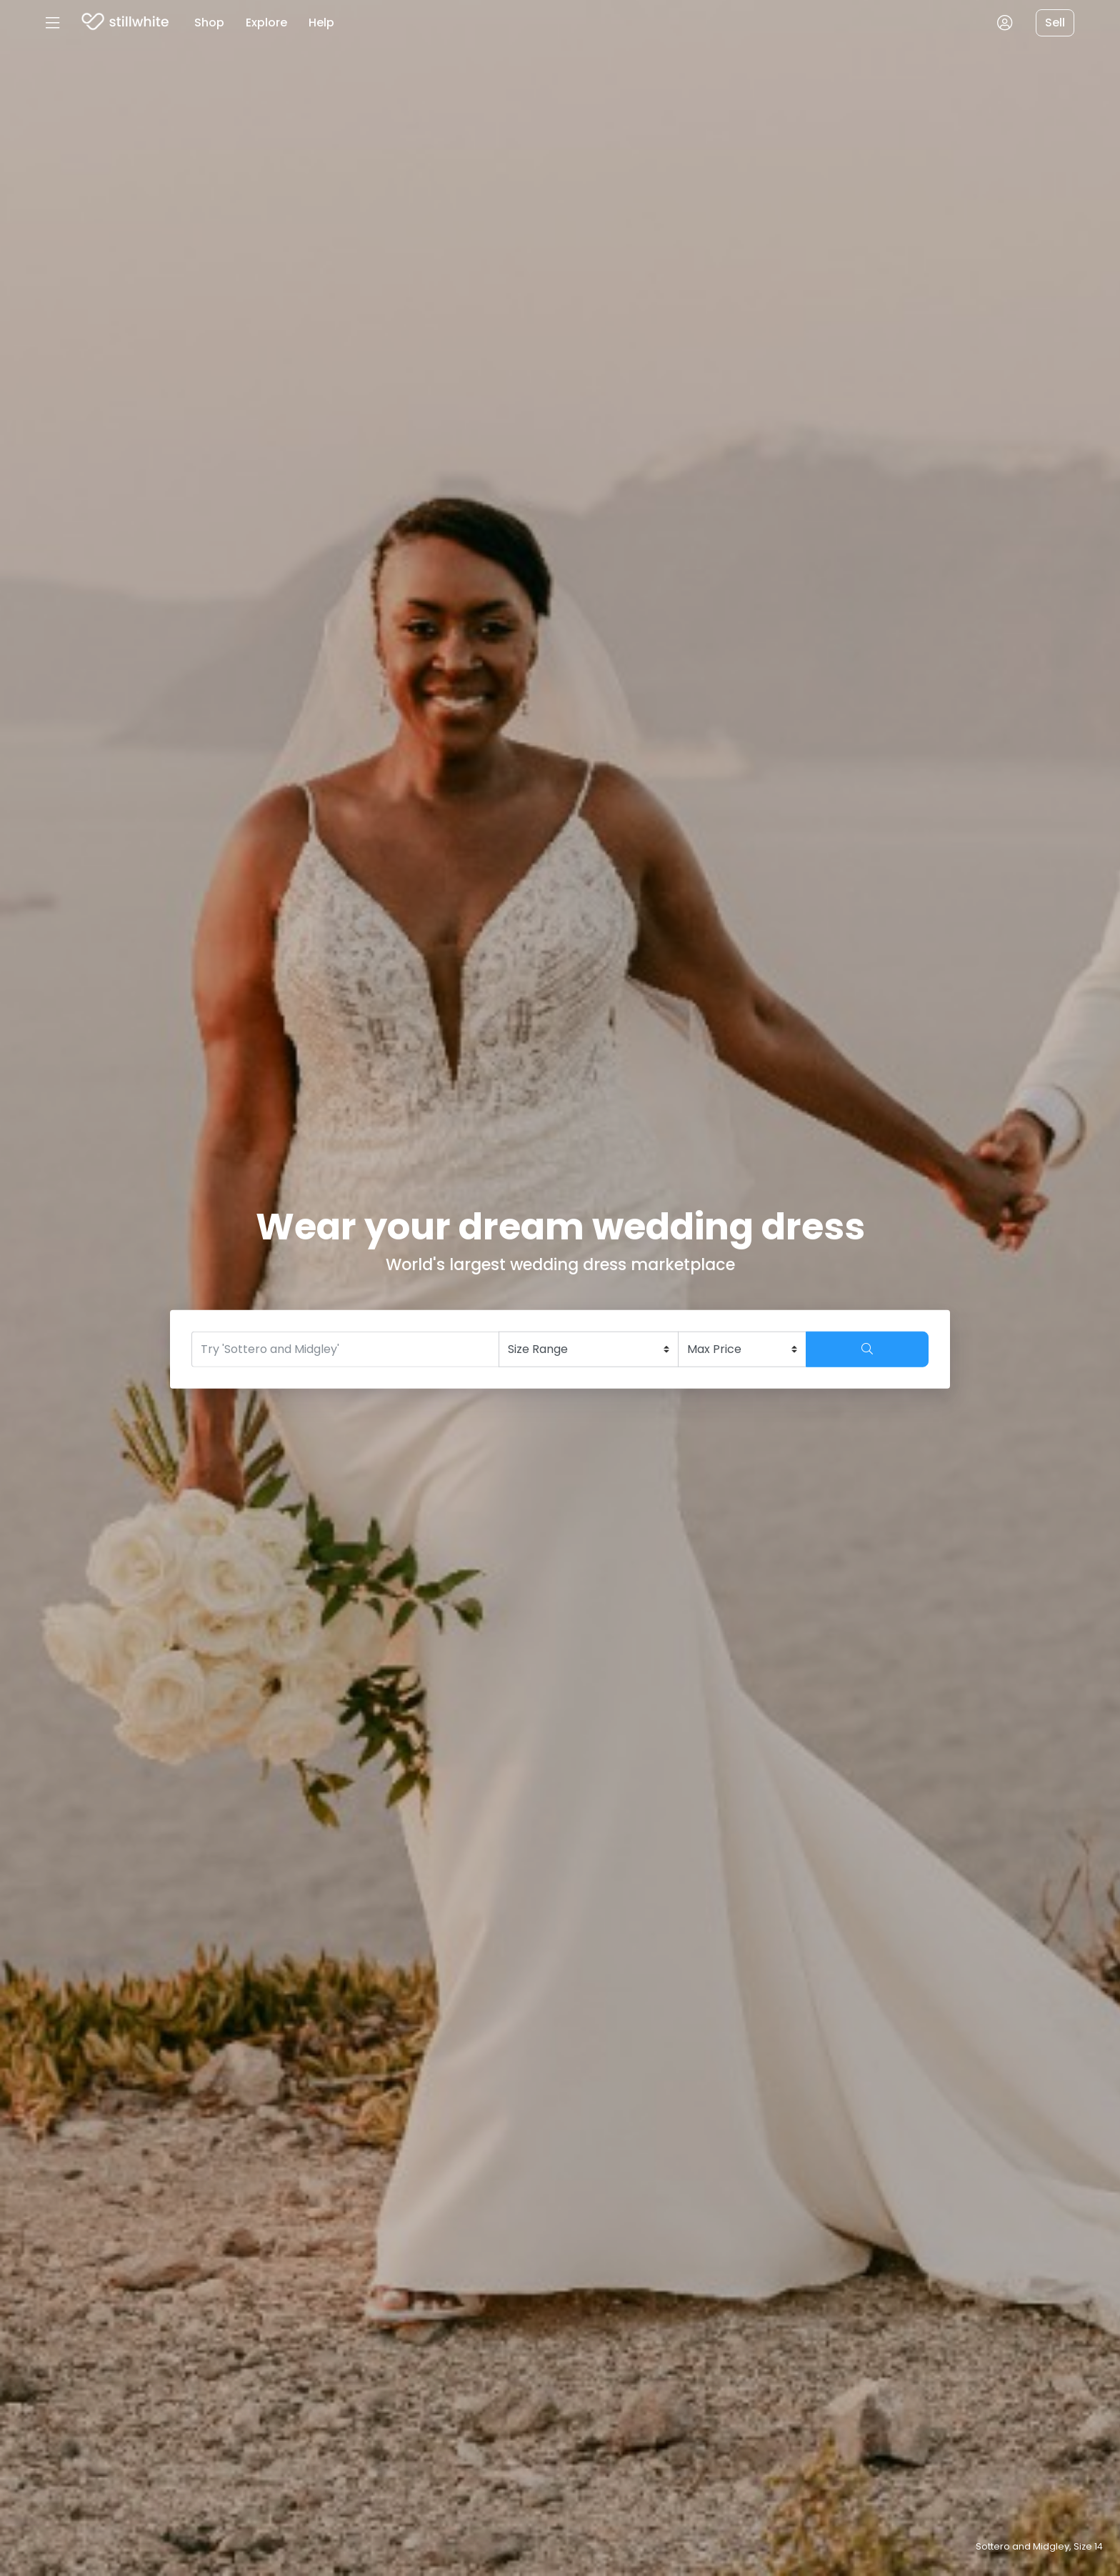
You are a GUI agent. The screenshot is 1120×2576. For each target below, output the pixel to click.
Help (321, 22)
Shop (209, 22)
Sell (1055, 22)
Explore (266, 22)
